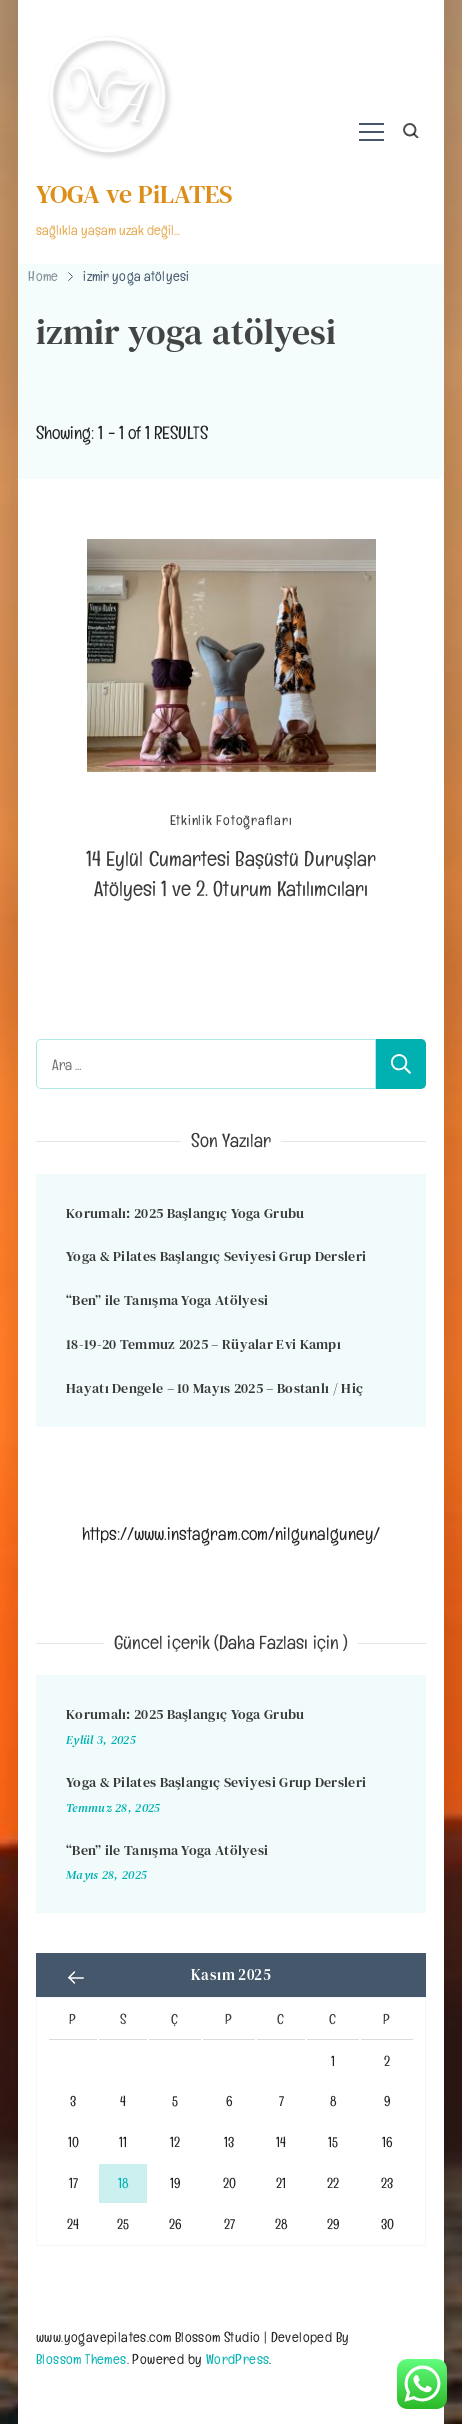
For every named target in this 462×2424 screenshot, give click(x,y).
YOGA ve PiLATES (134, 194)
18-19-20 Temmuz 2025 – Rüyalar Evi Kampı (203, 1344)
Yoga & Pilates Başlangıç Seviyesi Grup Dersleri (216, 1256)
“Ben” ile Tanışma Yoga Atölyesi (167, 1300)
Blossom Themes (81, 2358)
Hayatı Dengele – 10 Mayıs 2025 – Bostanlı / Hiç (214, 1388)
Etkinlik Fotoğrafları (231, 820)
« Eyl (76, 1977)
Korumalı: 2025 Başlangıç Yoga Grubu (185, 1213)
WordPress (238, 2358)
